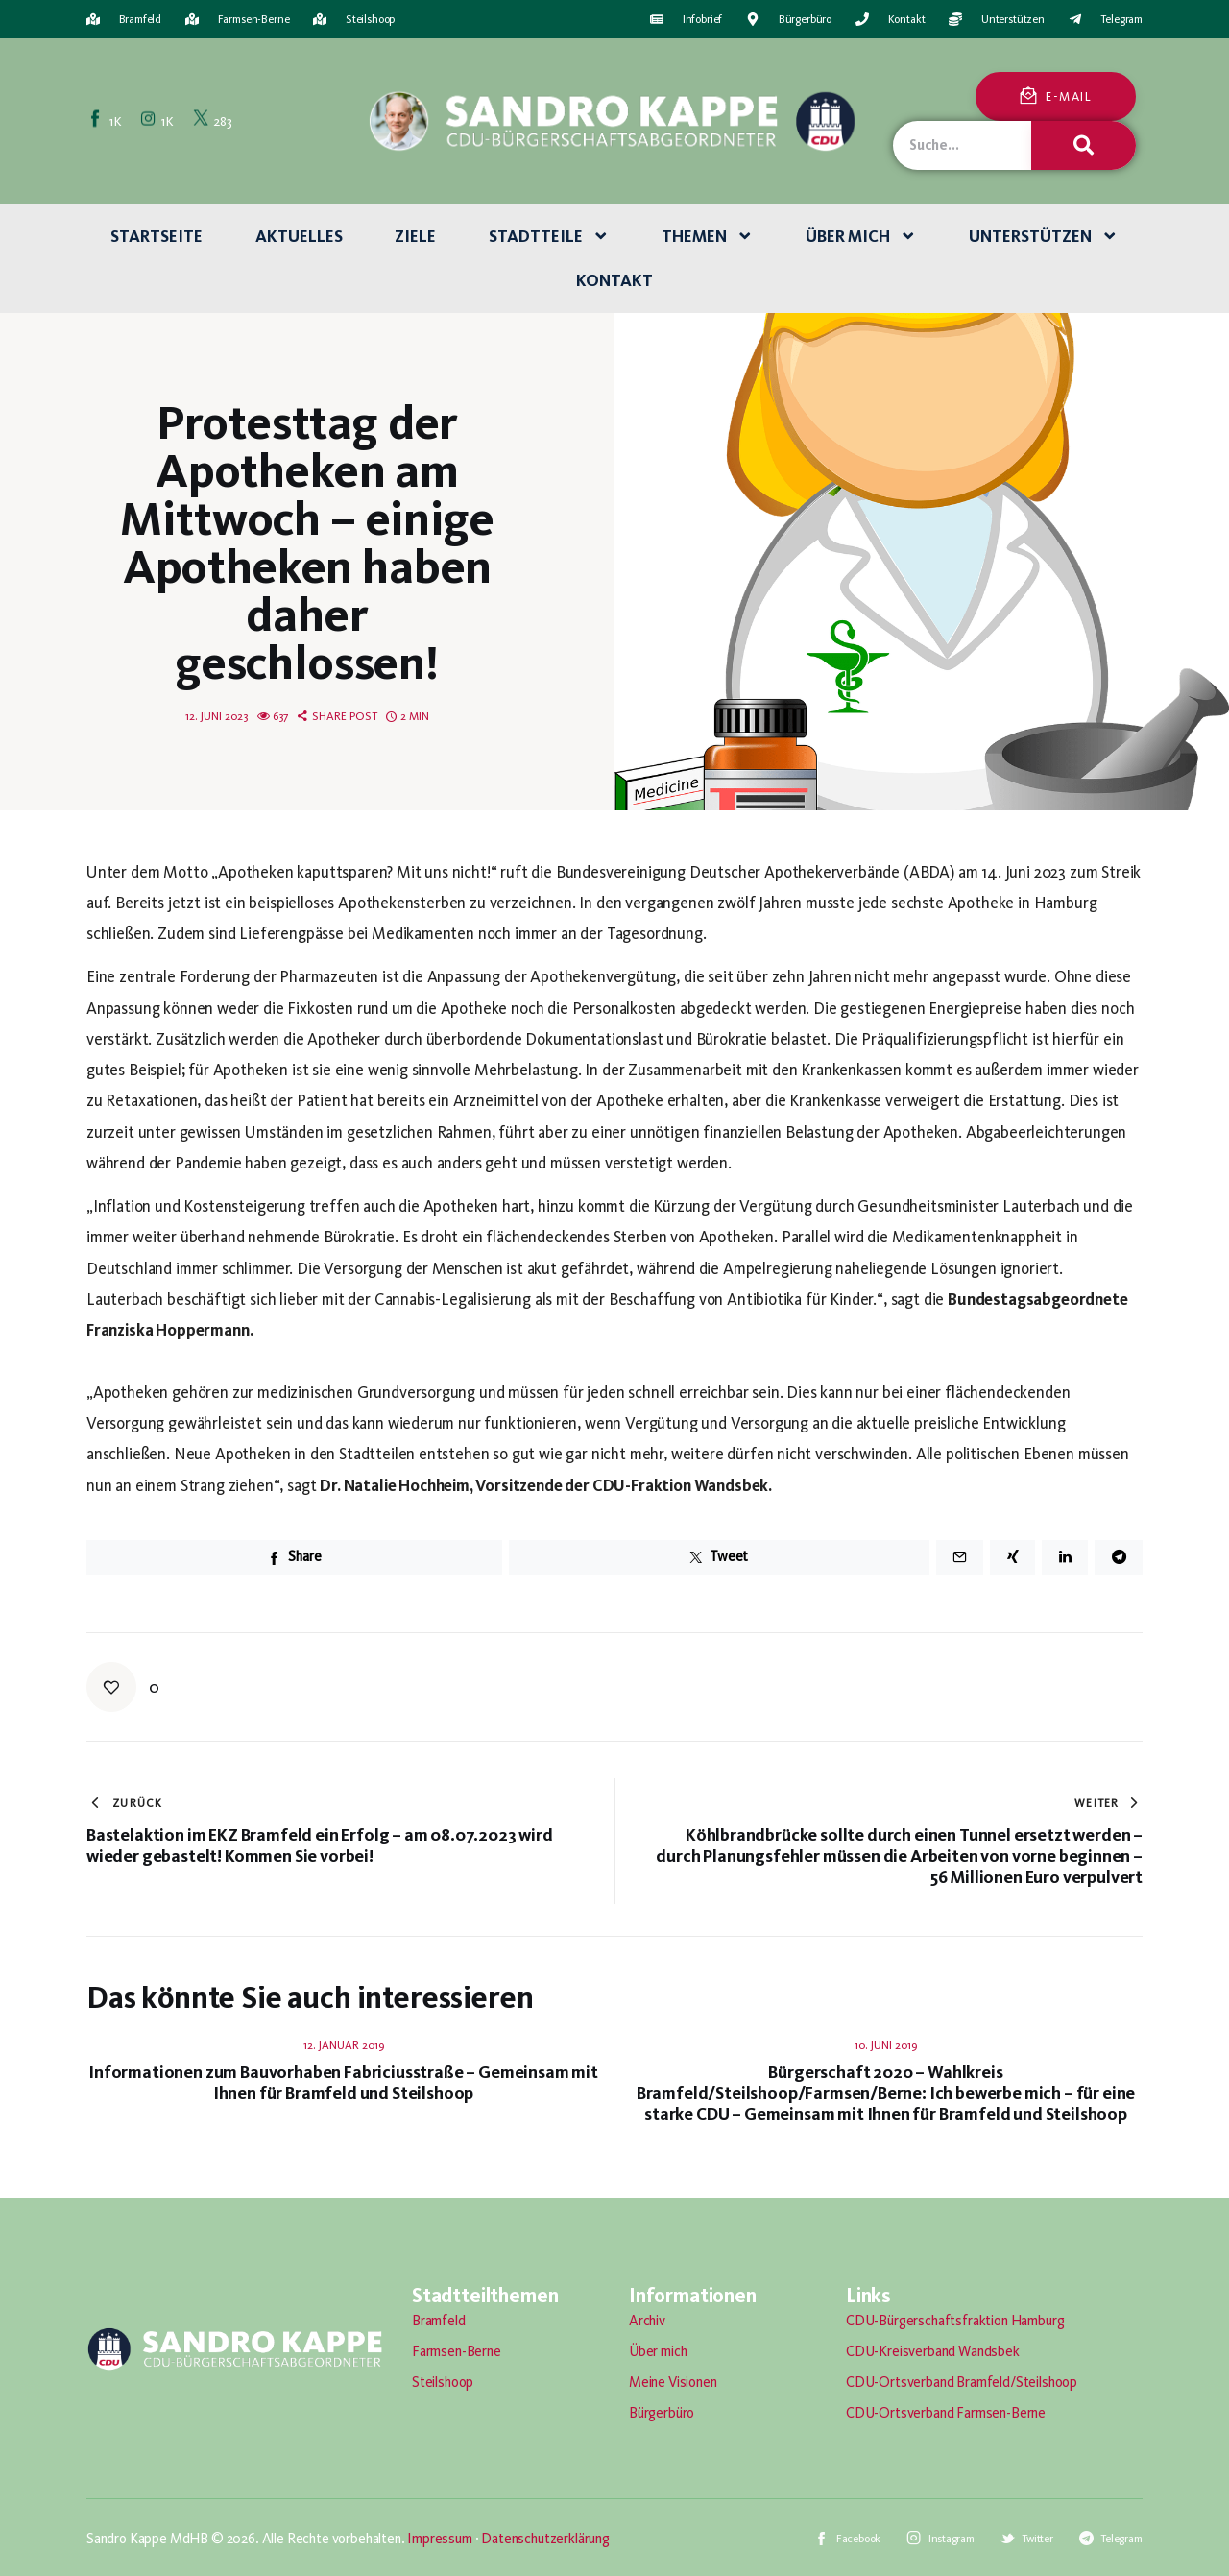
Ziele (415, 236)
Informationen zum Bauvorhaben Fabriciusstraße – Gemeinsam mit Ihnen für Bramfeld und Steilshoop (343, 2082)
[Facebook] (106, 120)
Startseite (156, 236)
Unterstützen (1044, 236)
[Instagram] (158, 120)
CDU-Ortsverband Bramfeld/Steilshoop (961, 2382)
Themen (708, 236)
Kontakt (614, 280)
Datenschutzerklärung (545, 2538)
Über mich (861, 236)
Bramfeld (439, 2320)
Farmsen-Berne (456, 2351)
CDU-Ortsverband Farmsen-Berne (946, 2412)
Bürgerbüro (661, 2412)
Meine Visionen (673, 2382)
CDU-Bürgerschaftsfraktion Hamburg (955, 2320)
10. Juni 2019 (886, 2045)
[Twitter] (213, 120)
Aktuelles (299, 236)
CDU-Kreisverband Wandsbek (933, 2351)
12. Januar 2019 (343, 2045)
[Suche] (1083, 145)
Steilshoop (442, 2382)
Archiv (647, 2320)
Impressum (439, 2538)
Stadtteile (549, 236)
